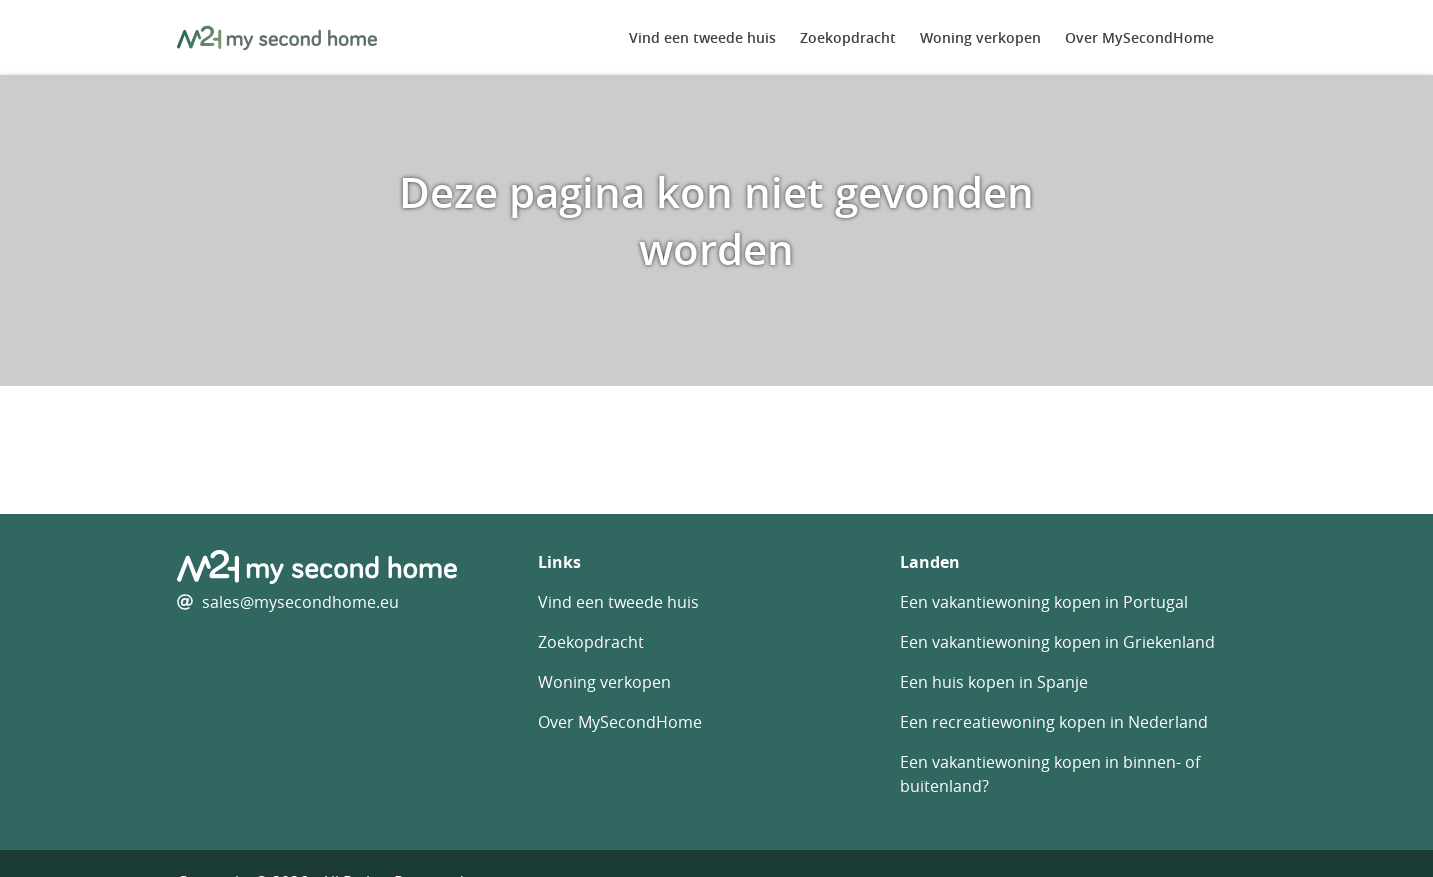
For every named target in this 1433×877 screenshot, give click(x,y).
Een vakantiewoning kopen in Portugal (1044, 602)
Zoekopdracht (848, 37)
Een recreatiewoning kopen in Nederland (1054, 722)
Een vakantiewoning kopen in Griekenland (1057, 642)
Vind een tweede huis (702, 37)
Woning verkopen (980, 37)
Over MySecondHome (1139, 37)
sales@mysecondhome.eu (300, 602)
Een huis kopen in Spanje (994, 682)
